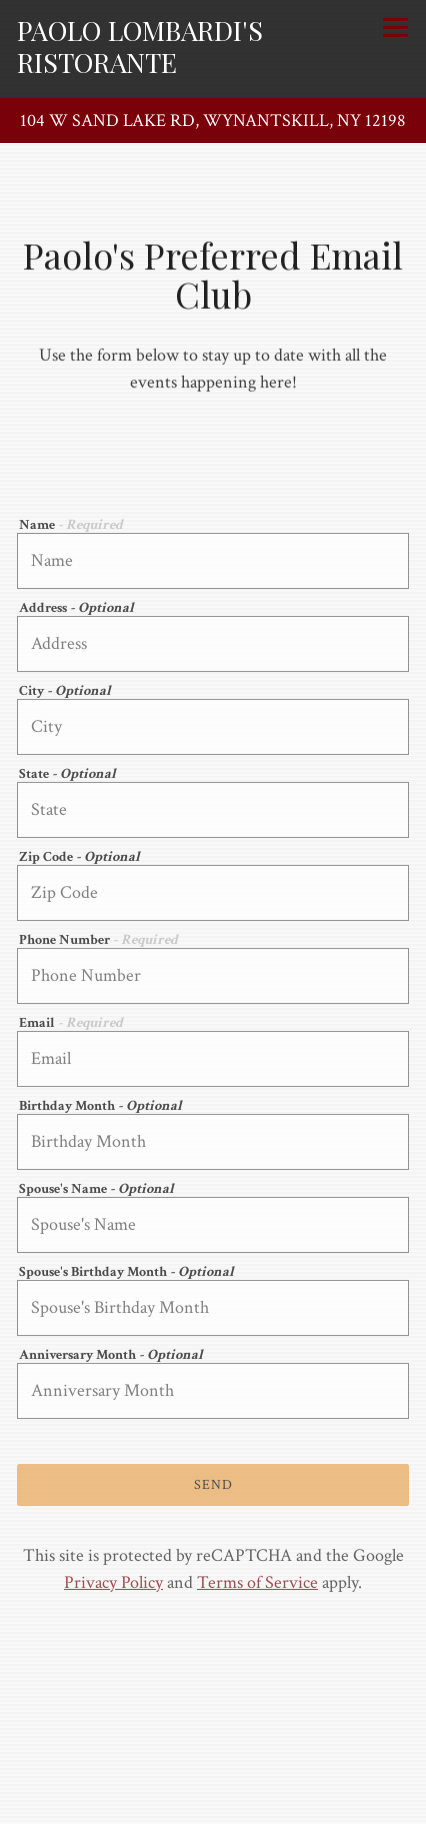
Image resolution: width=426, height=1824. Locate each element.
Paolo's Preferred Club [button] (213, 1802)
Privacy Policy (113, 1585)
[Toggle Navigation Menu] (395, 27)
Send (213, 1487)
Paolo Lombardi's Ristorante (140, 46)
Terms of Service (257, 1585)
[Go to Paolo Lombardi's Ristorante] (213, 120)
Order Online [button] (213, 1760)
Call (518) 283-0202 (213, 1717)
